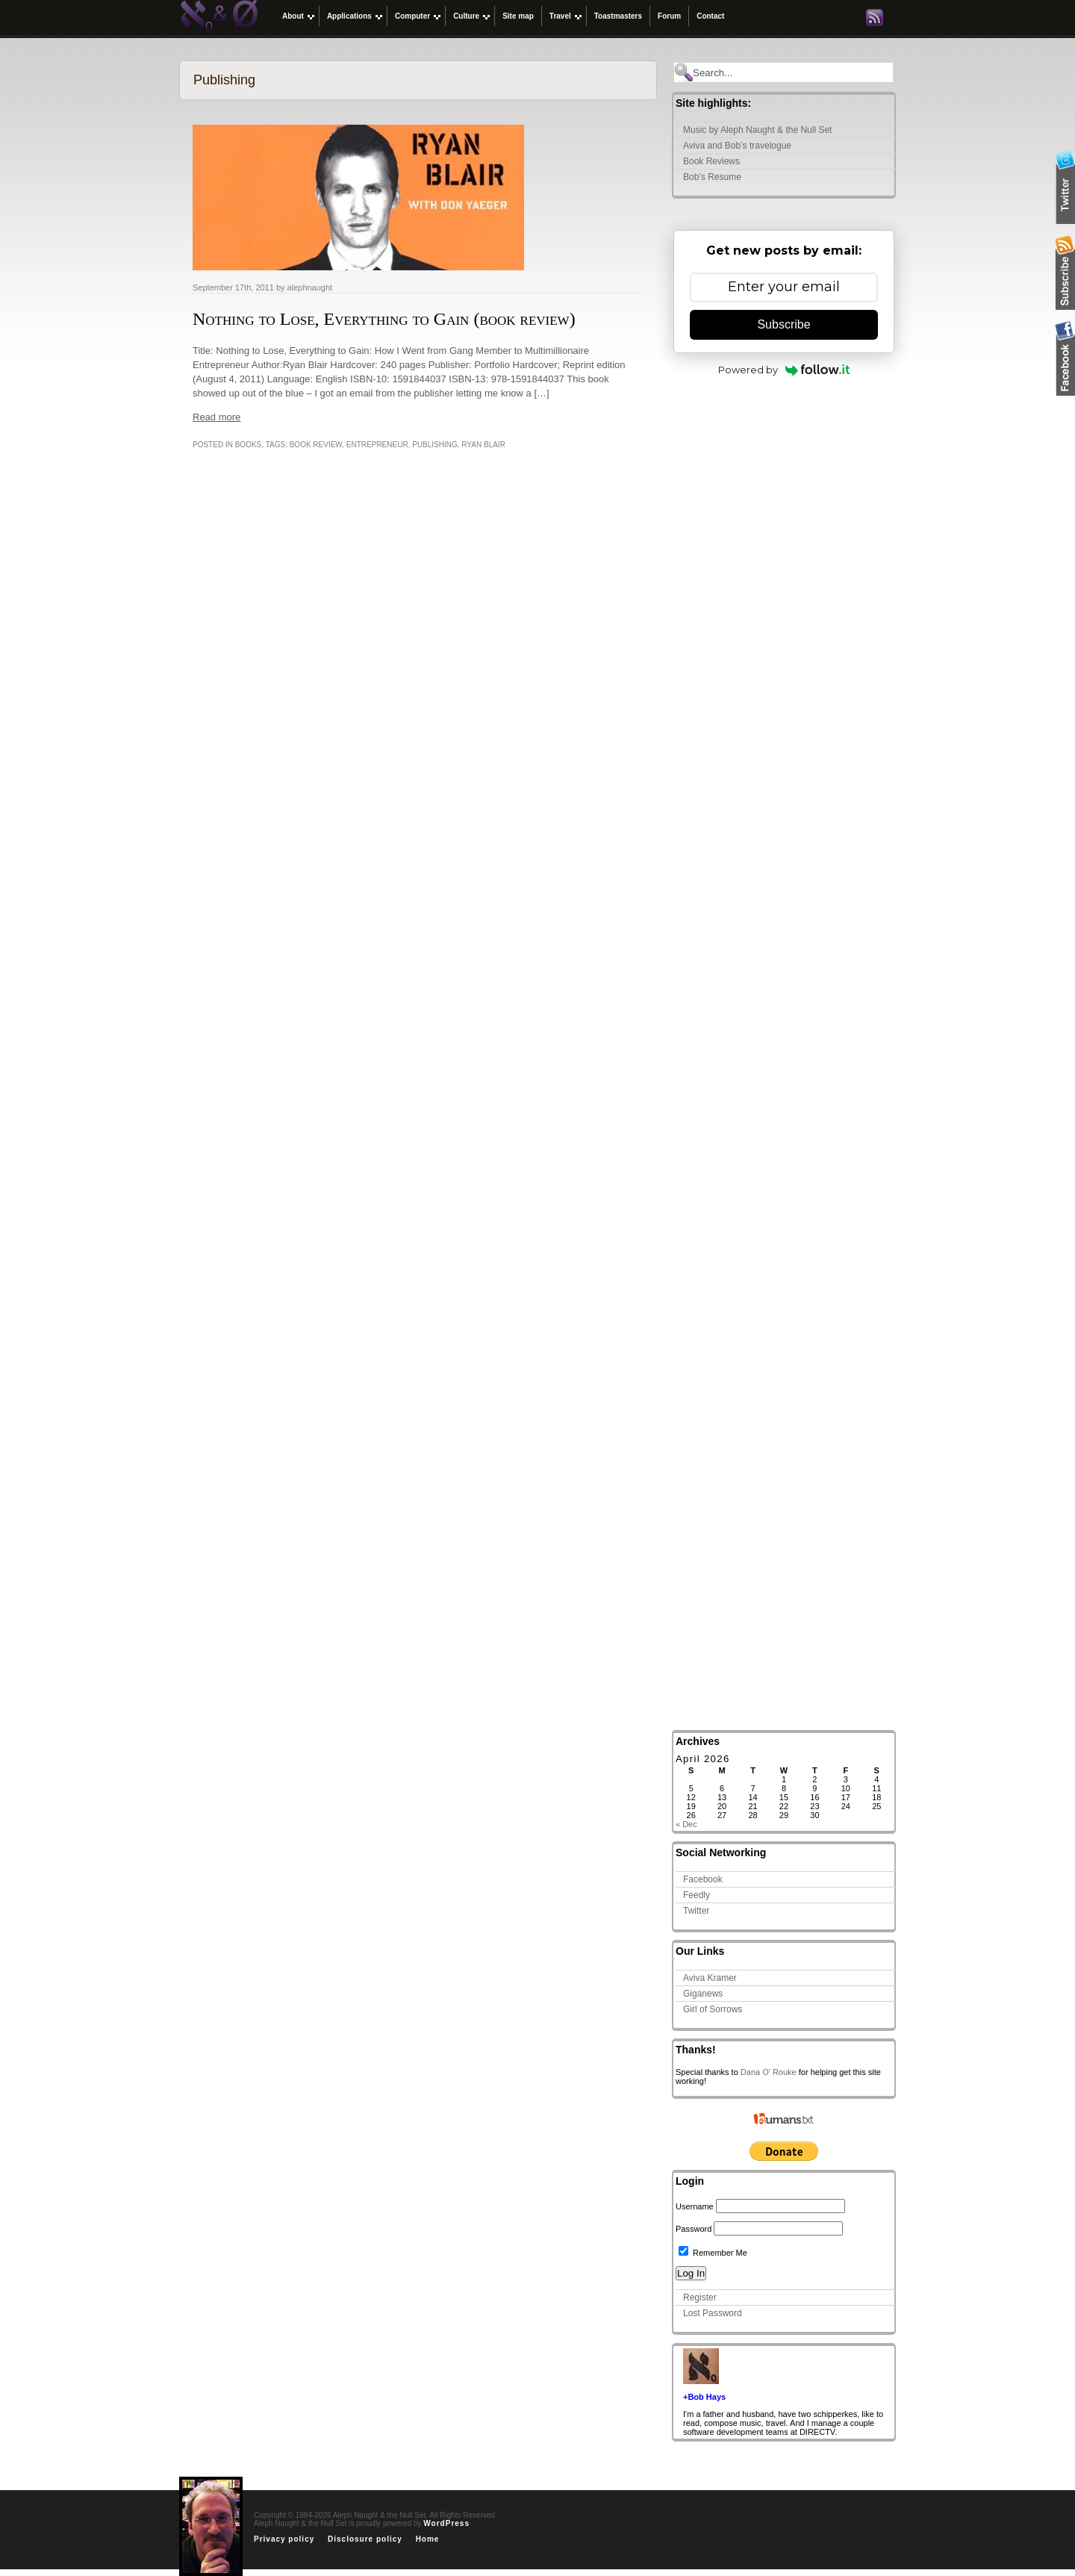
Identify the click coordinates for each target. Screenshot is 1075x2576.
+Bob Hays (704, 2396)
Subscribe (783, 324)
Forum (669, 16)
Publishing (435, 445)
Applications (349, 16)
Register (700, 2297)
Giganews (703, 1993)
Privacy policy (284, 2539)
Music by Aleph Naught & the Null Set (757, 130)
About (293, 16)
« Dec (686, 1824)
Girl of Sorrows (712, 2009)
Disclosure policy (365, 2539)
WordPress (446, 2523)
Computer (412, 16)
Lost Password (712, 2313)
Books (248, 445)
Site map (518, 16)
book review (316, 445)
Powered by (784, 370)
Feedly (696, 1895)
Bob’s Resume (712, 177)
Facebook (703, 1879)
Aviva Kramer (710, 1978)
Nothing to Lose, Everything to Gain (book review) (384, 319)
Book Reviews (711, 161)
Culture (466, 16)
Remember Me (713, 2252)
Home (428, 2539)
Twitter (696, 1910)
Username (695, 2206)
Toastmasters (618, 16)
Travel (560, 16)
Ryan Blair (483, 445)
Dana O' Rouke (769, 2072)
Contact (710, 16)
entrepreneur (377, 445)
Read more (216, 417)
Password (693, 2228)
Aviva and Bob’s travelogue (737, 145)
